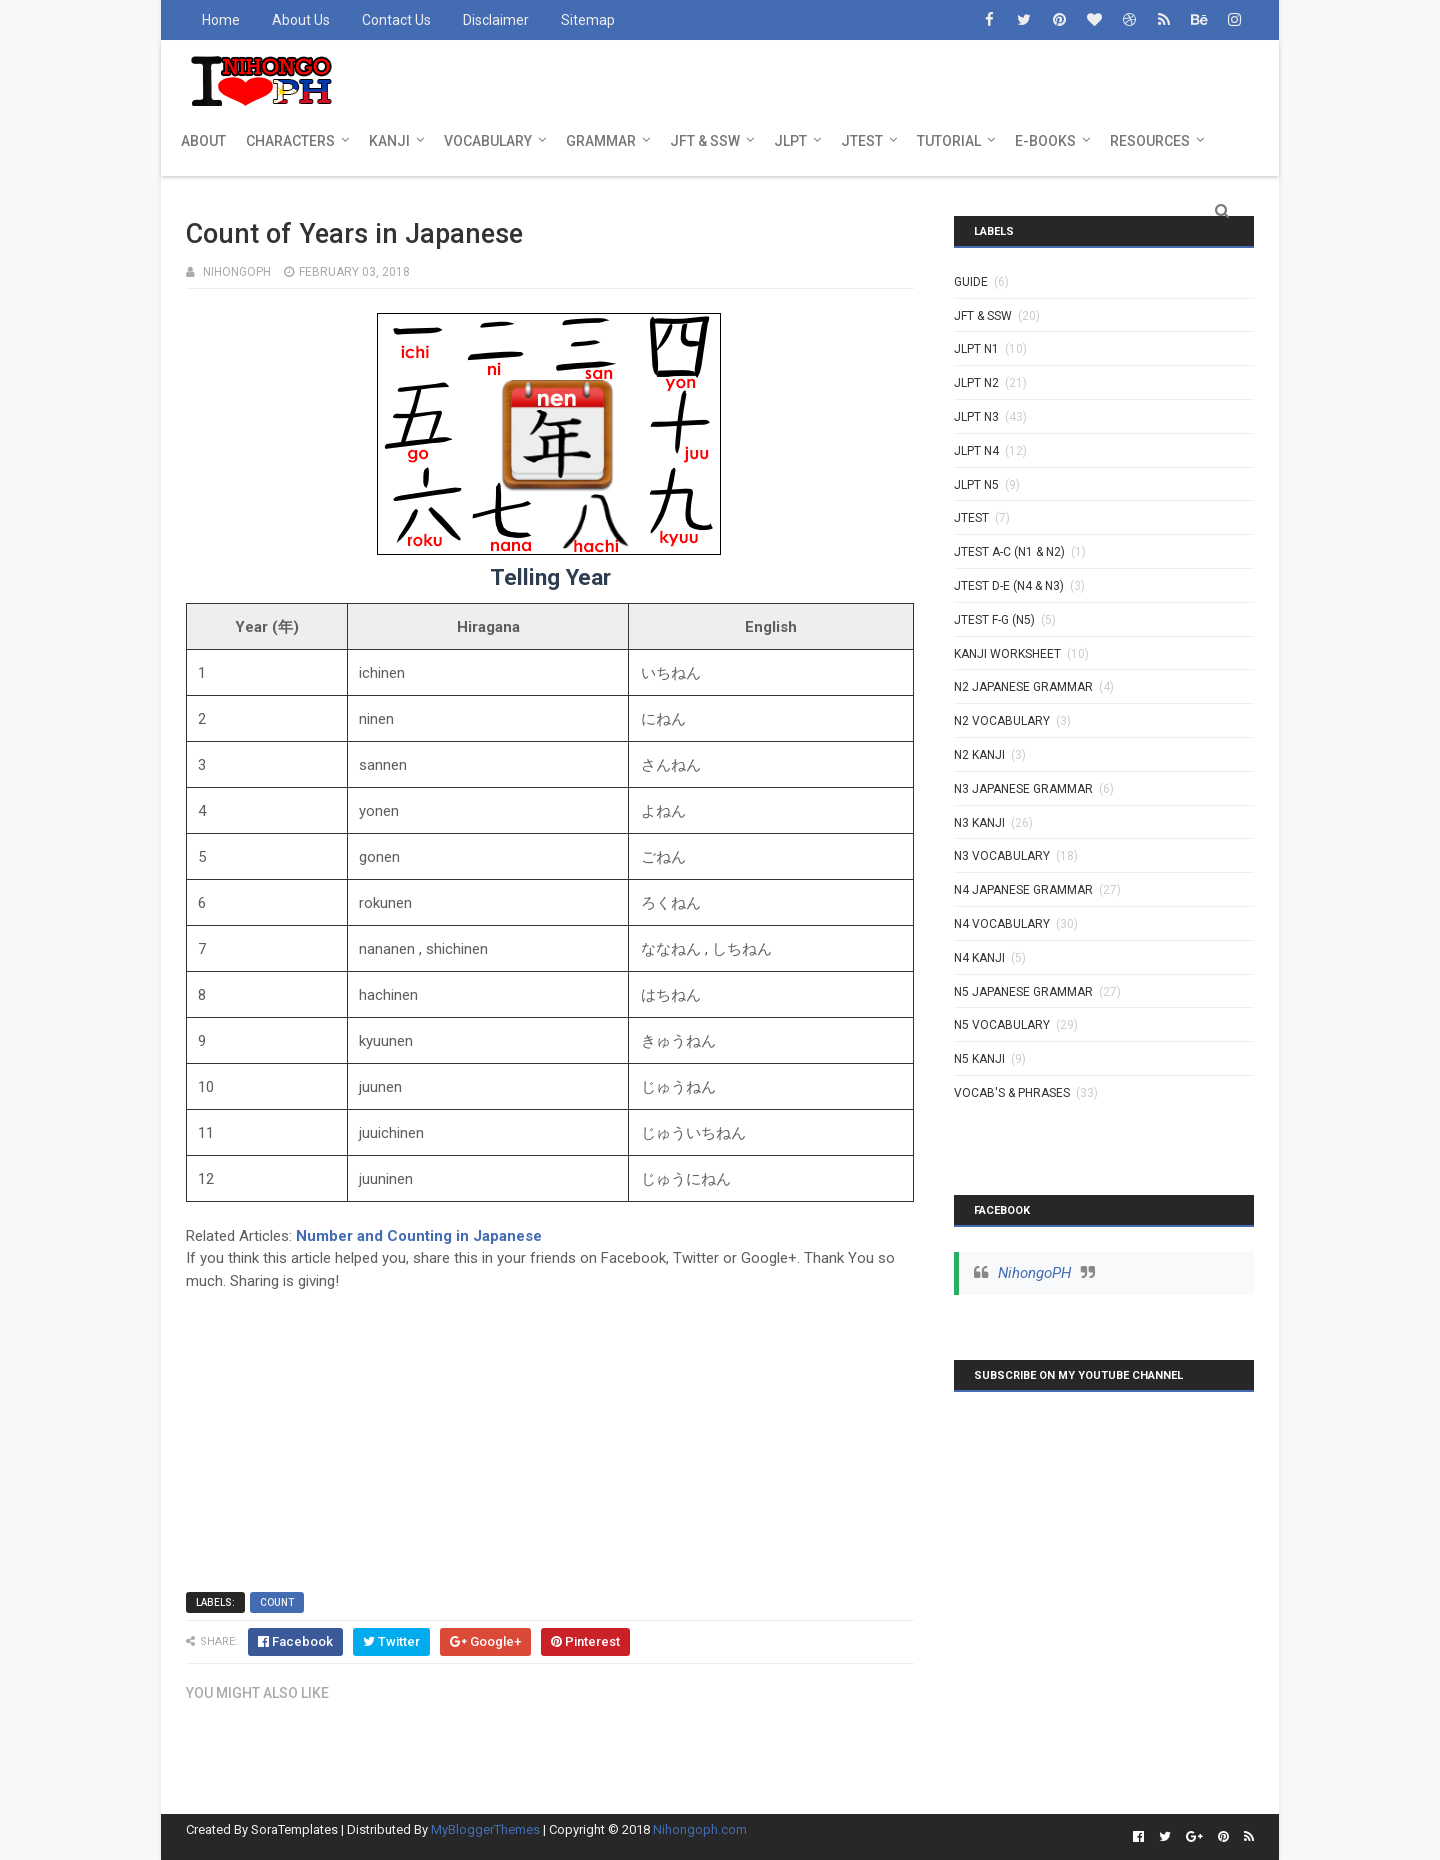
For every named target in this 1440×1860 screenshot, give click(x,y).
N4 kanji (979, 958)
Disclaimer (496, 20)
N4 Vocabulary (1002, 924)
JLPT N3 (976, 417)
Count (277, 1602)
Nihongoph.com (700, 1829)
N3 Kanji (979, 823)
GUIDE (971, 282)
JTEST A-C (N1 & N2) (1009, 552)
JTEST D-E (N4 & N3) (1009, 586)
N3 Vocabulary (1002, 856)
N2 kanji (979, 755)
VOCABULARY (488, 141)
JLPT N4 (976, 451)
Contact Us (396, 20)
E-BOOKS (1045, 141)
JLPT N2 (976, 383)
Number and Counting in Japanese (419, 1236)
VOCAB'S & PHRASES (1012, 1093)
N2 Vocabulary (1002, 721)
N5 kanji (979, 1059)
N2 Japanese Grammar (1023, 687)
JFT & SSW (705, 141)
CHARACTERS (290, 141)
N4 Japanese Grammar (1023, 890)
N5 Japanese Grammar (1023, 992)
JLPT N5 (976, 485)
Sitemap (588, 20)
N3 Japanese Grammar (1023, 789)
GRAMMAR (601, 141)
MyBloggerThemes (485, 1829)
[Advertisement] (550, 1432)
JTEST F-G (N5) (994, 620)
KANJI (389, 141)
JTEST (862, 141)
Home (221, 20)
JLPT (790, 141)
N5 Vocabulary (1002, 1025)
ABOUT (203, 141)
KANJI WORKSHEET (1007, 654)
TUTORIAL (949, 141)
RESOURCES (1150, 141)
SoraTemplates (294, 1829)
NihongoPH (1034, 1273)
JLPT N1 (976, 349)
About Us (301, 20)
